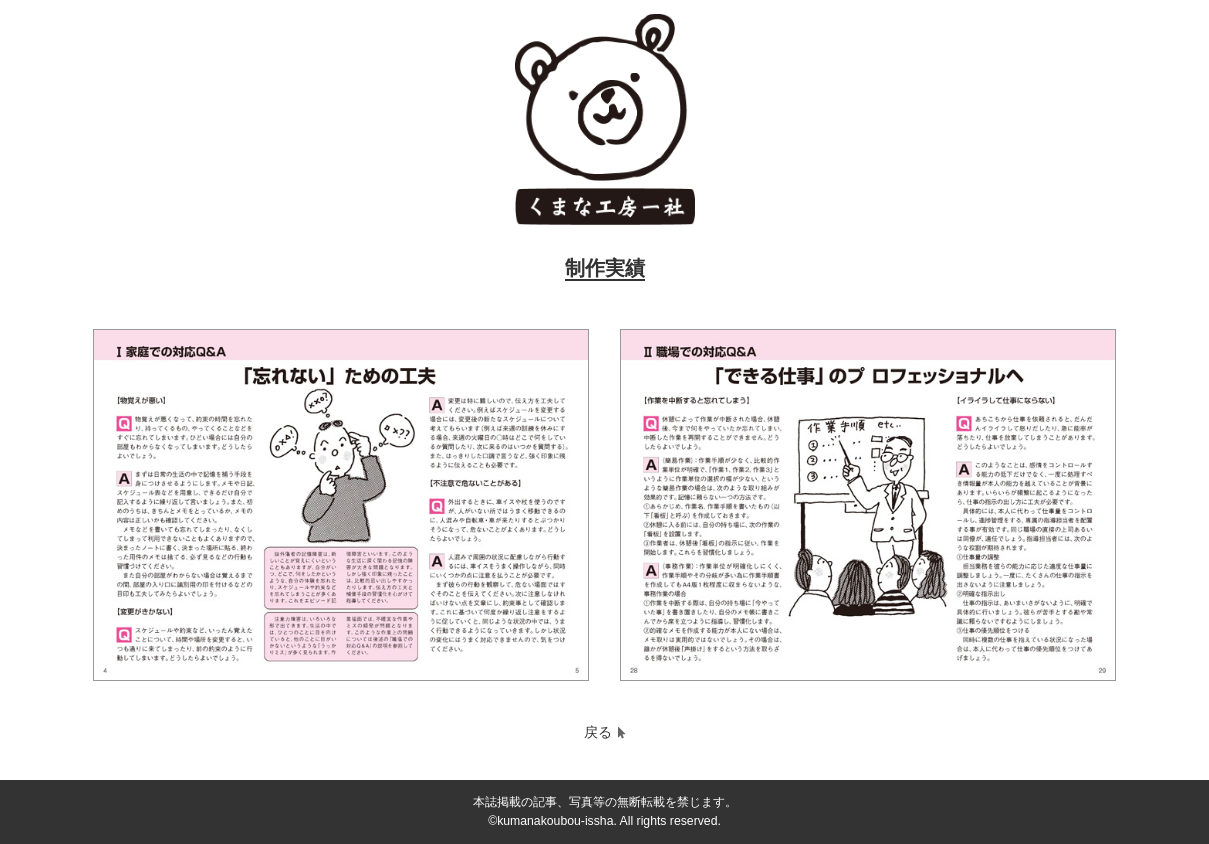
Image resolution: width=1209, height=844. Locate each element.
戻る (598, 732)
